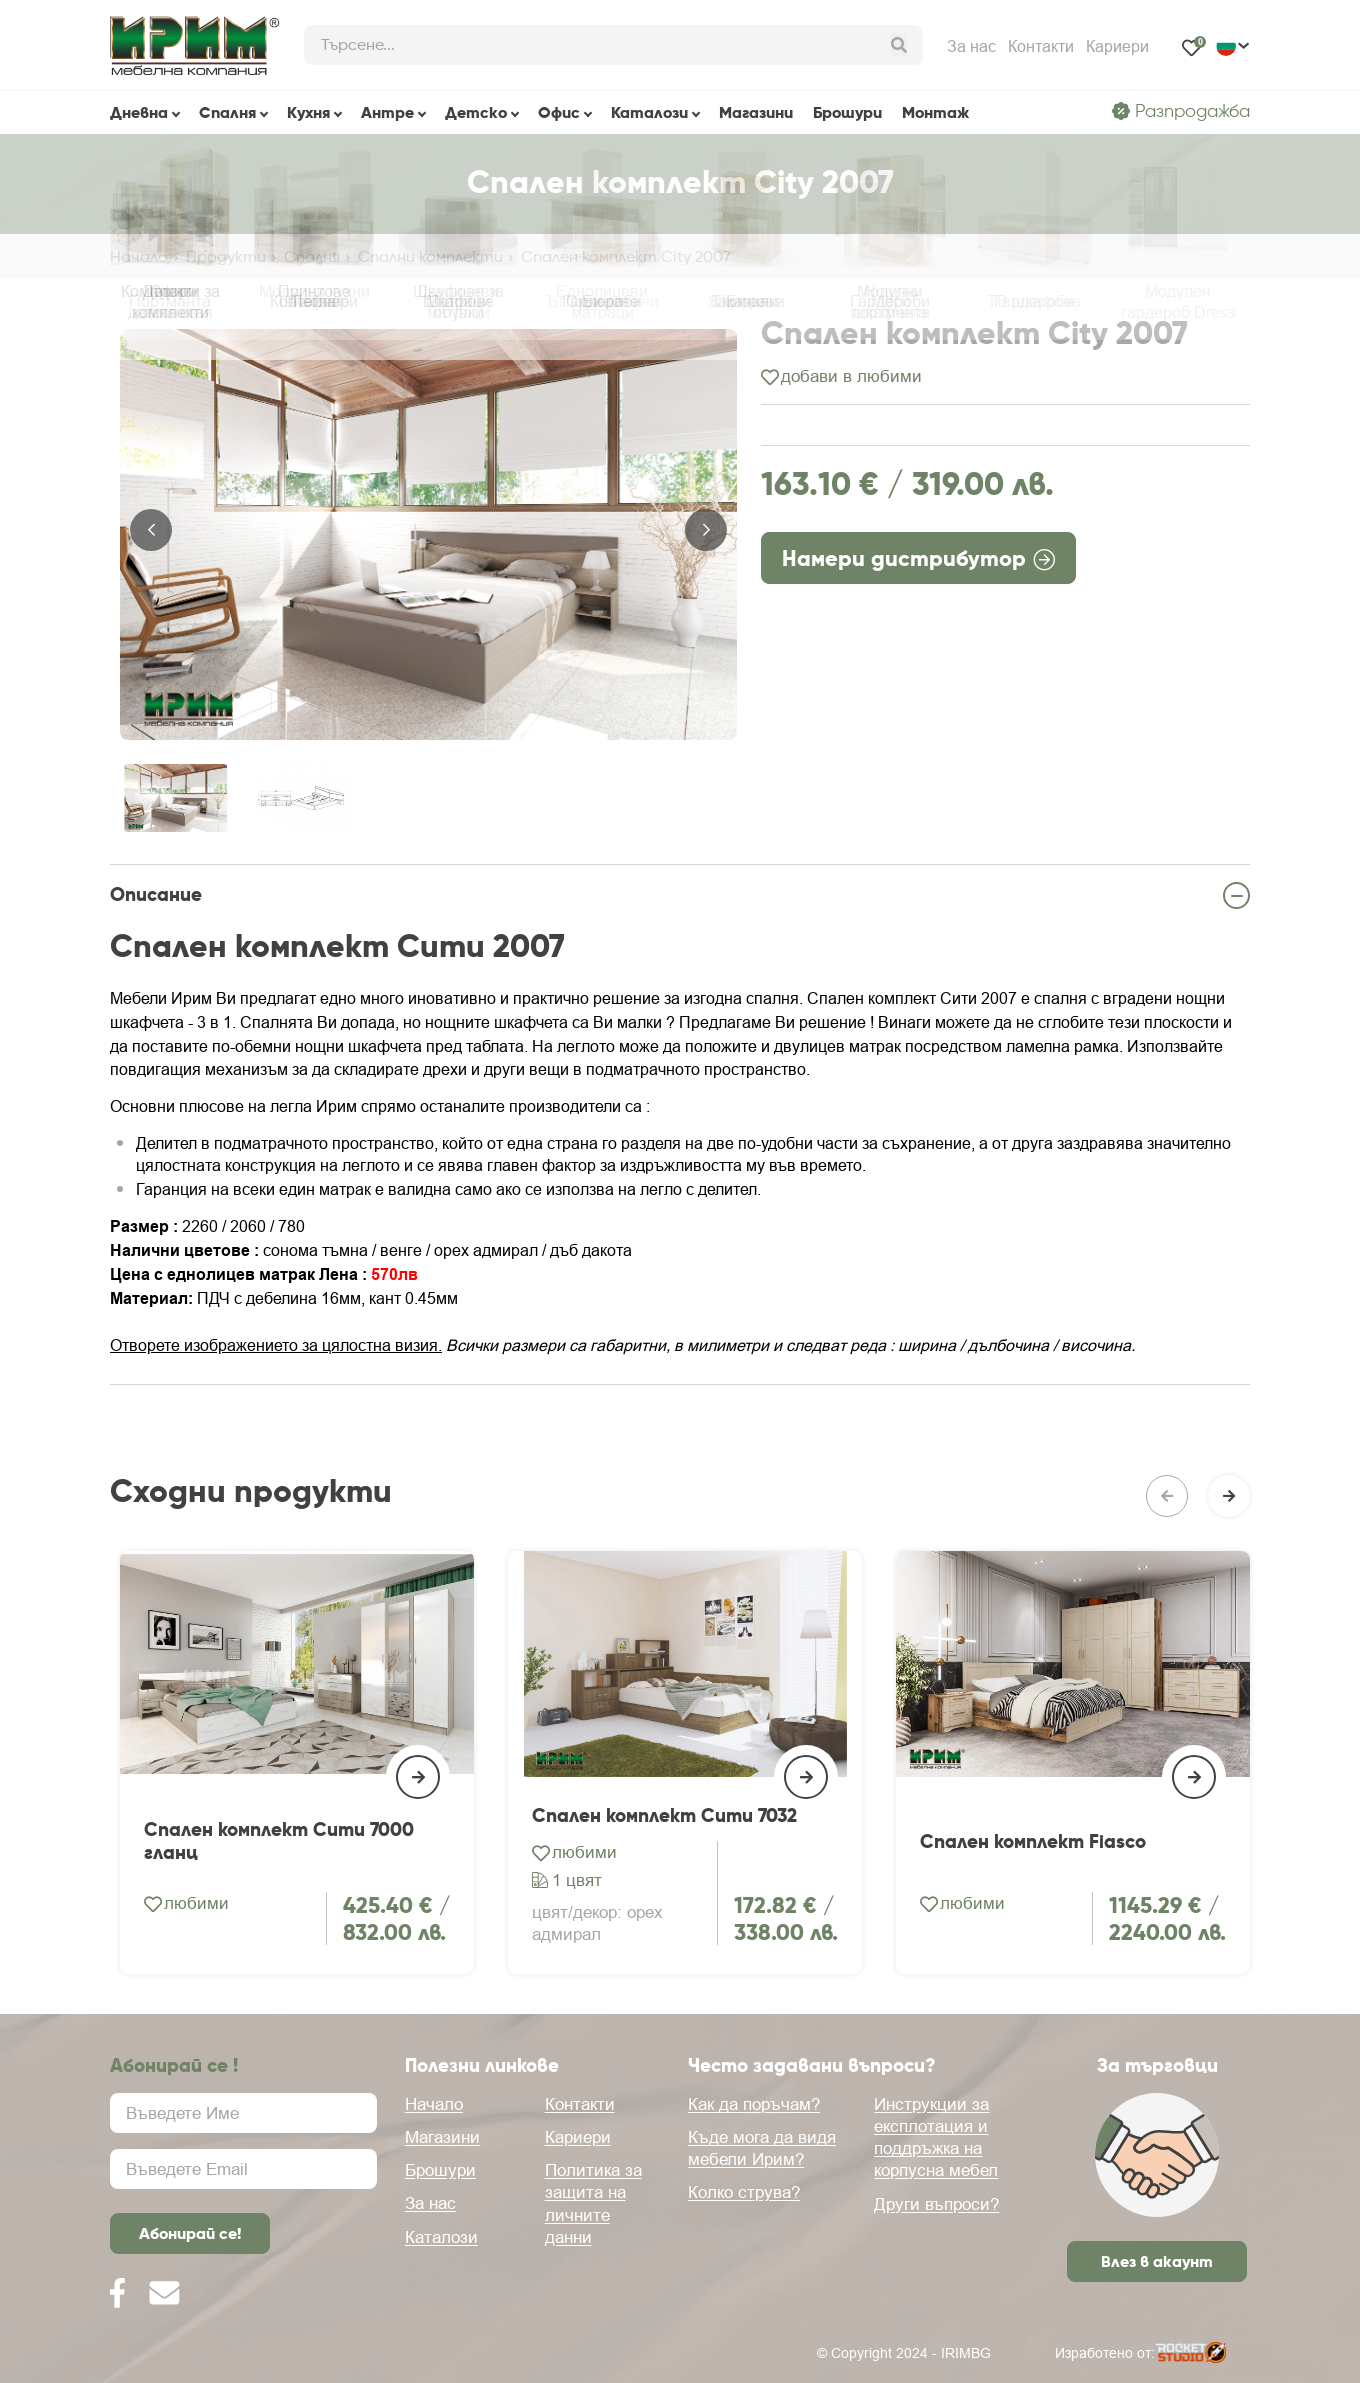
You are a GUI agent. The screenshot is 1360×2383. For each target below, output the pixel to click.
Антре (387, 112)
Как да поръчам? (754, 2104)
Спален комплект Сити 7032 (664, 1911)
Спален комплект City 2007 (626, 257)
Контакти (1041, 46)
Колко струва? (744, 2192)
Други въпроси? (936, 2204)
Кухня (308, 112)
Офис (559, 112)
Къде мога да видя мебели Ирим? (762, 2148)
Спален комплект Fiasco (1033, 1936)
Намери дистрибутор (918, 567)
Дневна (139, 112)
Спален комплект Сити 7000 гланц (279, 1936)
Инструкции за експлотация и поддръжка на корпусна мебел (936, 2137)
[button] (151, 534)
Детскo (476, 112)
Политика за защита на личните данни (593, 2203)
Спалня (227, 112)
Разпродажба (1181, 111)
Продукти (226, 257)
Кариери (1117, 46)
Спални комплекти (430, 257)
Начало (139, 257)
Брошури (847, 112)
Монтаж (935, 112)
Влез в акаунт (1157, 2261)
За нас (971, 46)
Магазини (756, 112)
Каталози (649, 112)
